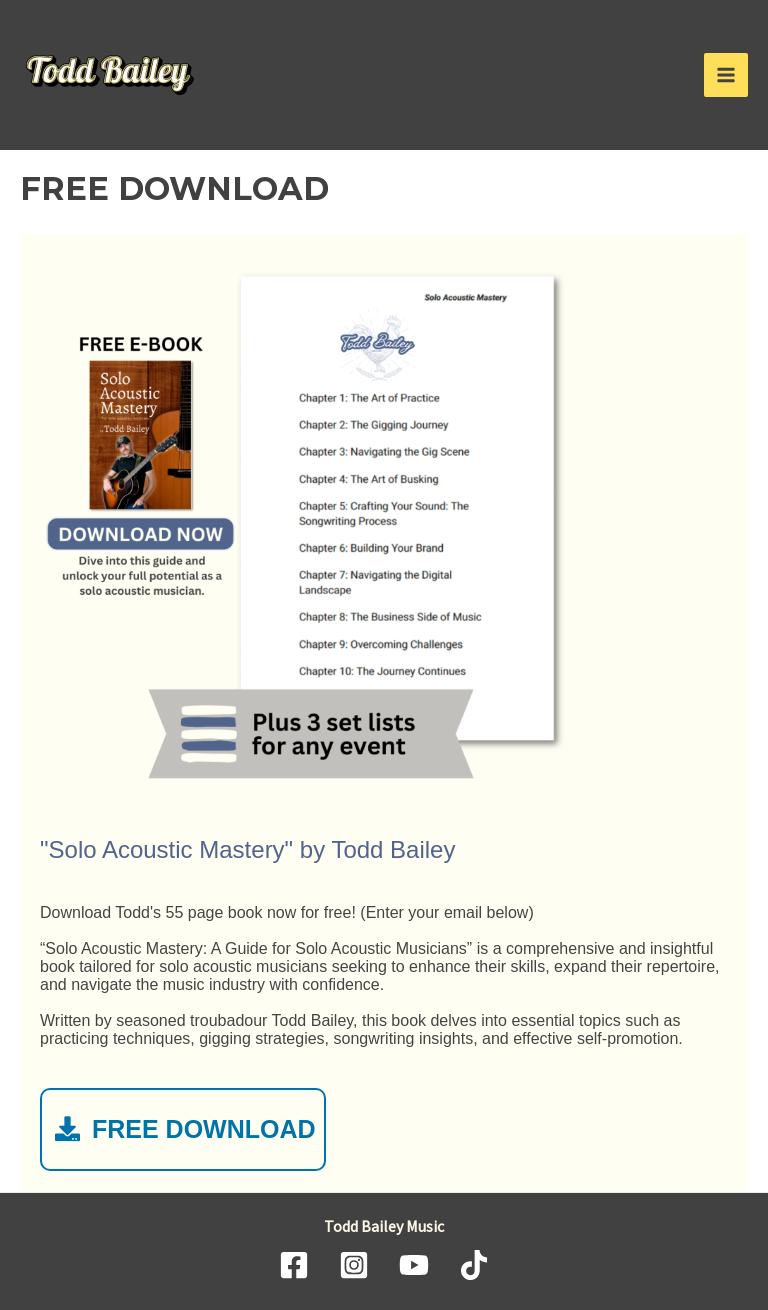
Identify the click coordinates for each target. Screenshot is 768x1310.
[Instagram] (354, 1265)
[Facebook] (294, 1265)
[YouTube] (414, 1265)
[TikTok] (474, 1265)
